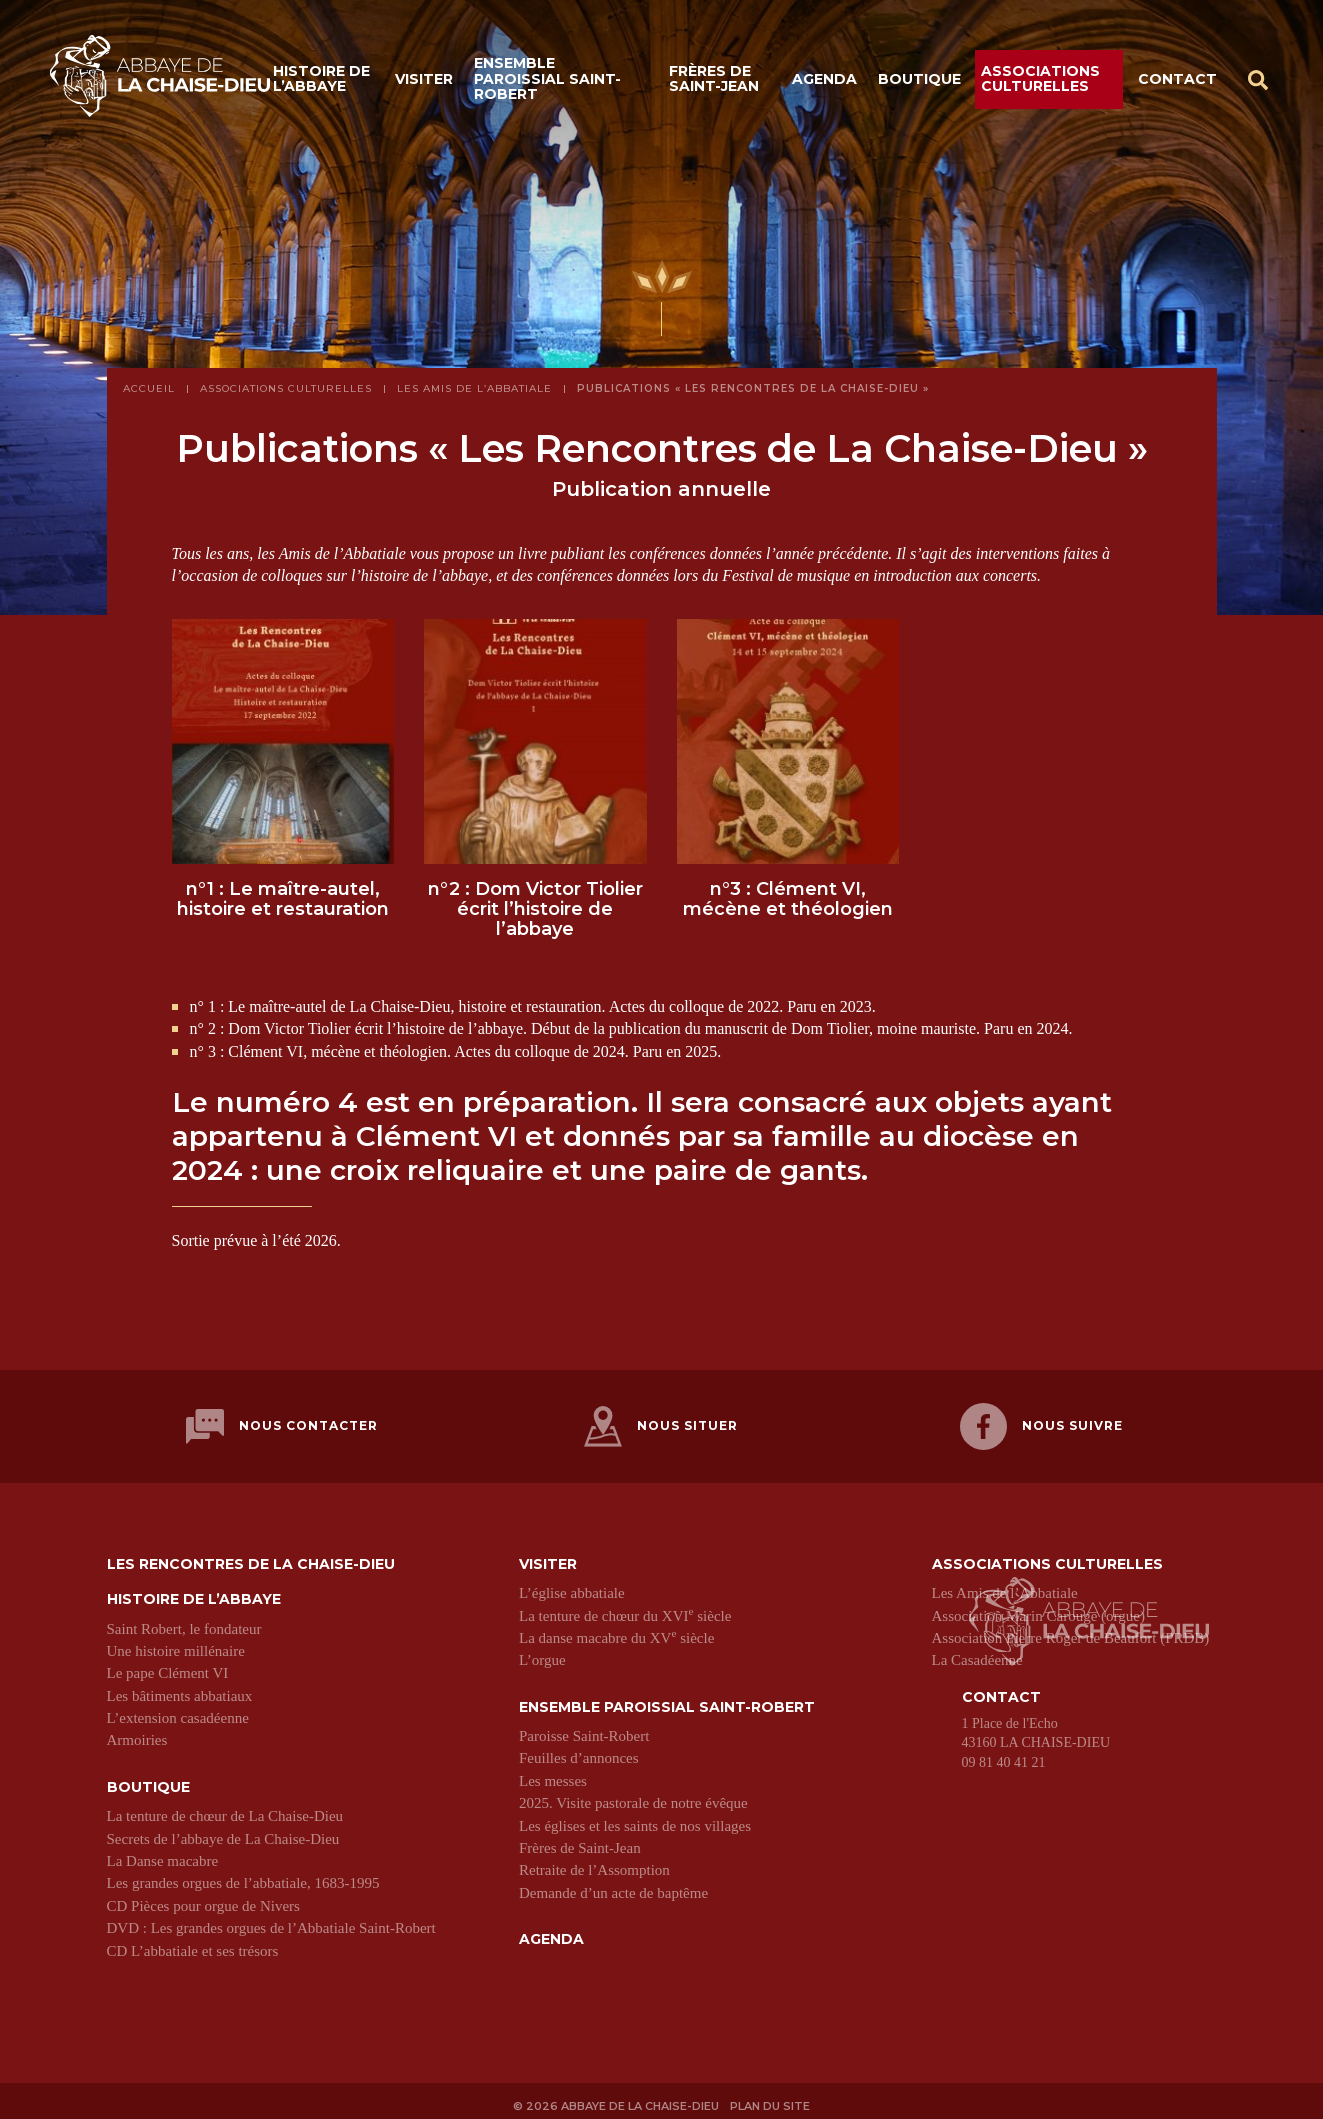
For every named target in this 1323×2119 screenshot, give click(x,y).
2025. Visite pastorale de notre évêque (633, 1795)
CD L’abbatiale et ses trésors (193, 1943)
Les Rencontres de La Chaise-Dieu (251, 1556)
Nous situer (661, 1426)
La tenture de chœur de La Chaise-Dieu (225, 1808)
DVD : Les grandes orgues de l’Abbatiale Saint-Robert (271, 1920)
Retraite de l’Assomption (594, 1863)
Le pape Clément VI (168, 1666)
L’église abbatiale (572, 1585)
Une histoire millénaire (176, 1643)
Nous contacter (282, 1426)
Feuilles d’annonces (579, 1751)
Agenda (824, 82)
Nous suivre (1041, 1426)
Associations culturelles (1040, 82)
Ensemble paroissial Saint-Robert (547, 82)
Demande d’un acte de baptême (613, 1885)
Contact (1177, 82)
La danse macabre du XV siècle (616, 1630)
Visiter (424, 82)
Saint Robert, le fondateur (184, 1621)
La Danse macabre (163, 1853)
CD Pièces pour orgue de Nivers (203, 1898)
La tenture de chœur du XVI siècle (625, 1608)
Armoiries (137, 1733)
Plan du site (774, 2096)
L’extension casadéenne (178, 1710)
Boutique (919, 82)
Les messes (553, 1773)
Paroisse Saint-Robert (584, 1728)
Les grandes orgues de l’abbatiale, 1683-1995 (243, 1876)
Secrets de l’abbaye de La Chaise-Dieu (223, 1831)
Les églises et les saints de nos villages (635, 1818)
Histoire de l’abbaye (321, 82)
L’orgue (542, 1653)
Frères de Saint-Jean (714, 82)
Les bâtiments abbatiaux (180, 1688)
